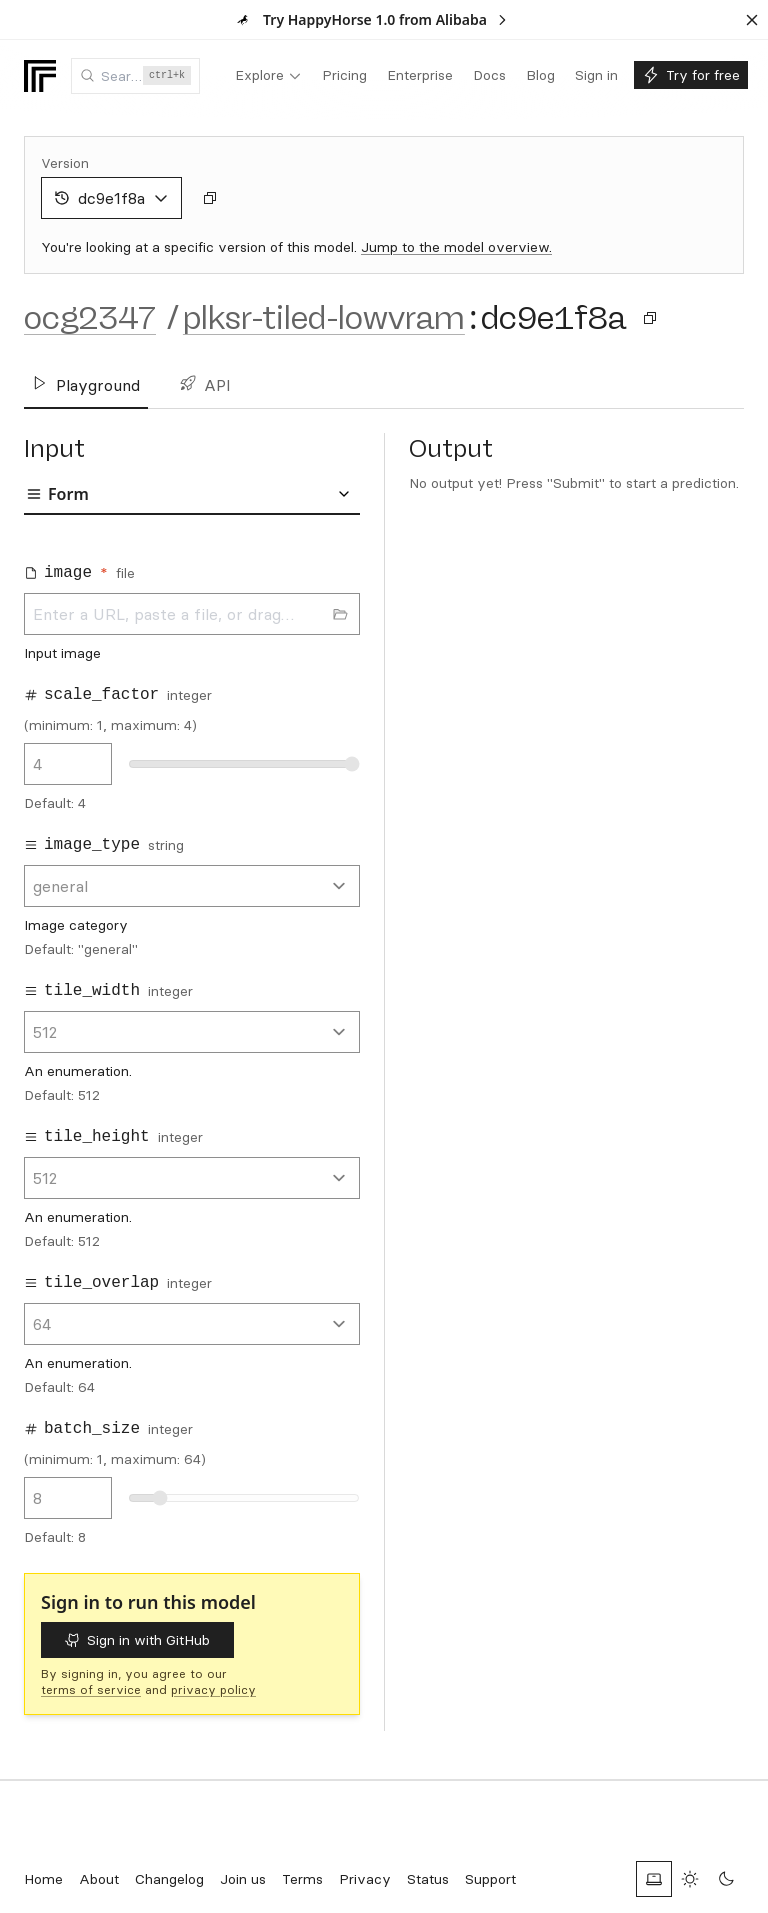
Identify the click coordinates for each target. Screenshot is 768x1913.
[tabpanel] (192, 1048)
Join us (243, 1879)
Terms (302, 1879)
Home (43, 1879)
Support (490, 1879)
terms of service (91, 1689)
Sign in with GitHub (137, 1640)
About (99, 1879)
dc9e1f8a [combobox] (111, 198)
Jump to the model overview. (456, 247)
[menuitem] (268, 76)
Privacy (365, 1879)
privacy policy (213, 1689)
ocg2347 (90, 318)
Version (65, 163)
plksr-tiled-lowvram (324, 318)
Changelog (169, 1879)
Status (428, 1879)
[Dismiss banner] (752, 20)
